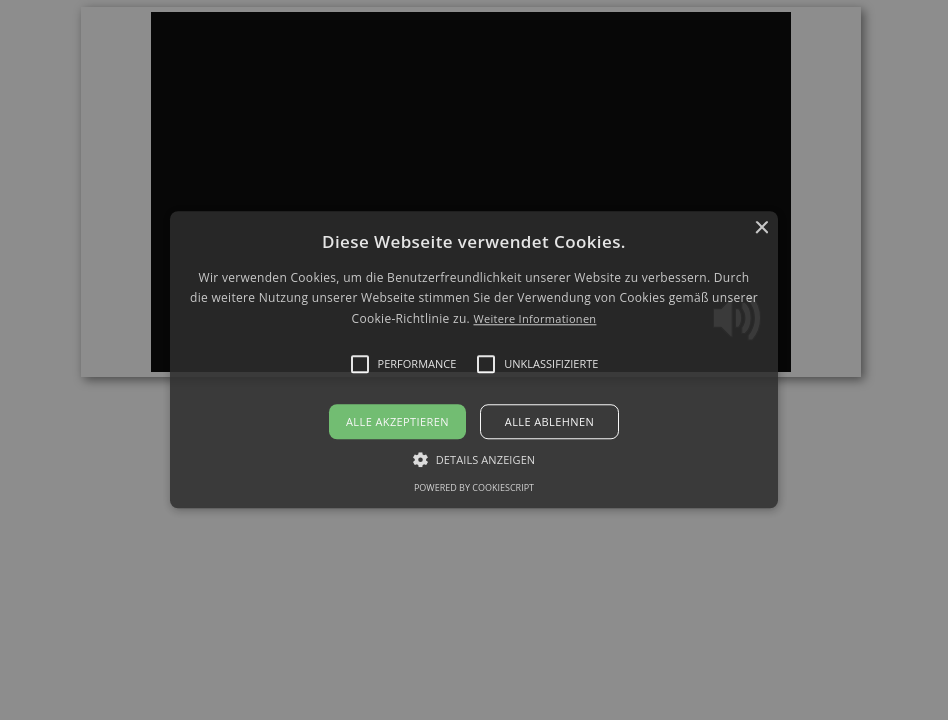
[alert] (474, 360)
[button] (474, 359)
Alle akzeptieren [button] (397, 422)
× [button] (760, 228)
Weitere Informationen (534, 318)
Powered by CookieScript (474, 488)
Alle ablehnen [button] (549, 422)
